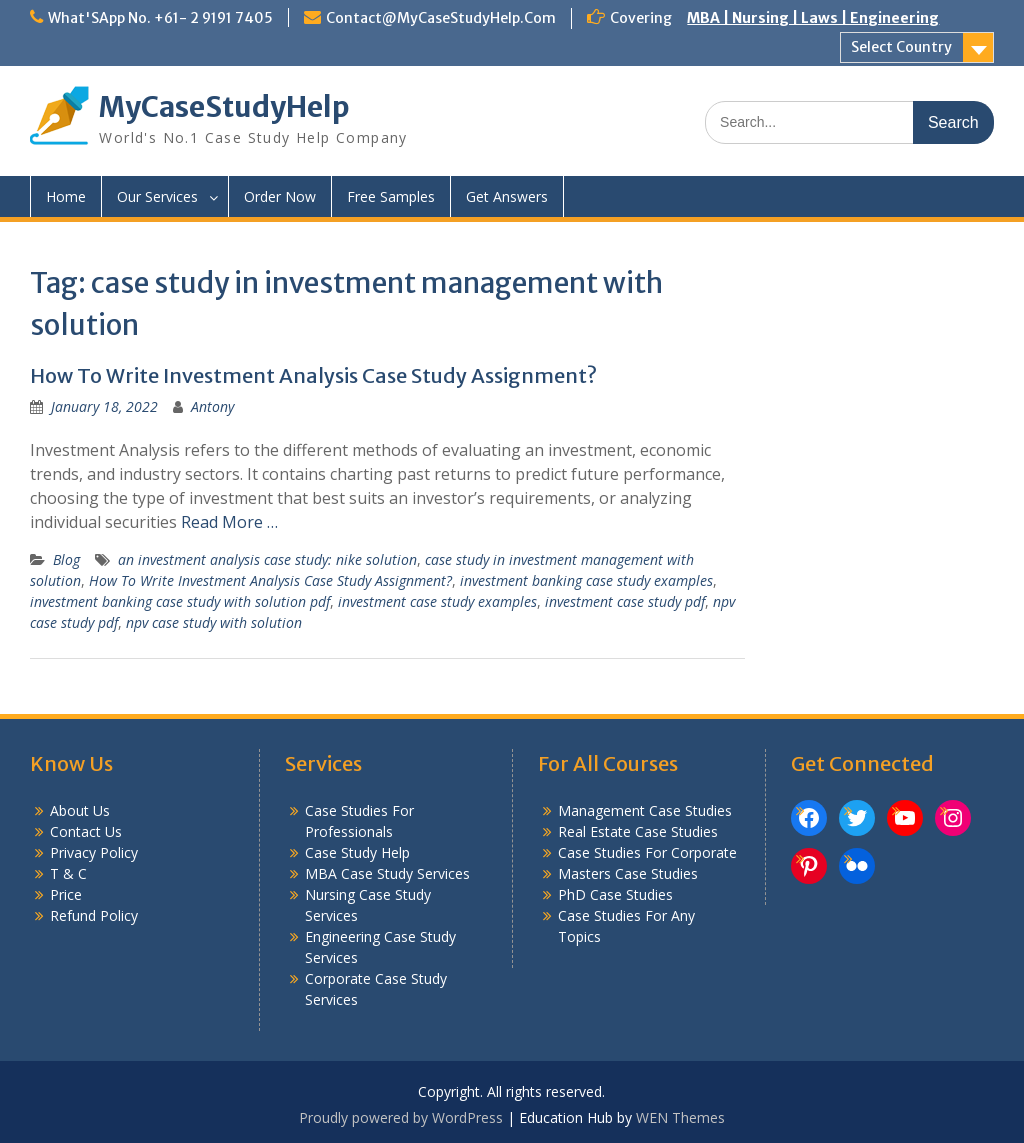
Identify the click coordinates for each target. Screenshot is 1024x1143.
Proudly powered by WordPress (401, 1117)
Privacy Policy (94, 852)
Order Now (280, 196)
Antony (212, 406)
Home (66, 196)
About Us (80, 810)
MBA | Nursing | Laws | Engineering (813, 18)
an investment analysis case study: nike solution (267, 559)
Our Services (157, 196)
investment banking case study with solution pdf (180, 601)
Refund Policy (94, 915)
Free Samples (391, 196)
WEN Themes (680, 1117)
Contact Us (86, 831)
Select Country (901, 47)
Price (66, 894)
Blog (66, 559)
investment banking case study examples (586, 580)
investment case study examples (437, 601)
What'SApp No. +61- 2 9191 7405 (160, 18)
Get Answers (507, 196)
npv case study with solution (214, 622)
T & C (68, 873)
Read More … (229, 522)
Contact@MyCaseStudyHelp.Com (441, 18)
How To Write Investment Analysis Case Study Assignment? (313, 375)
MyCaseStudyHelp (224, 107)
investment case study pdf (625, 601)
